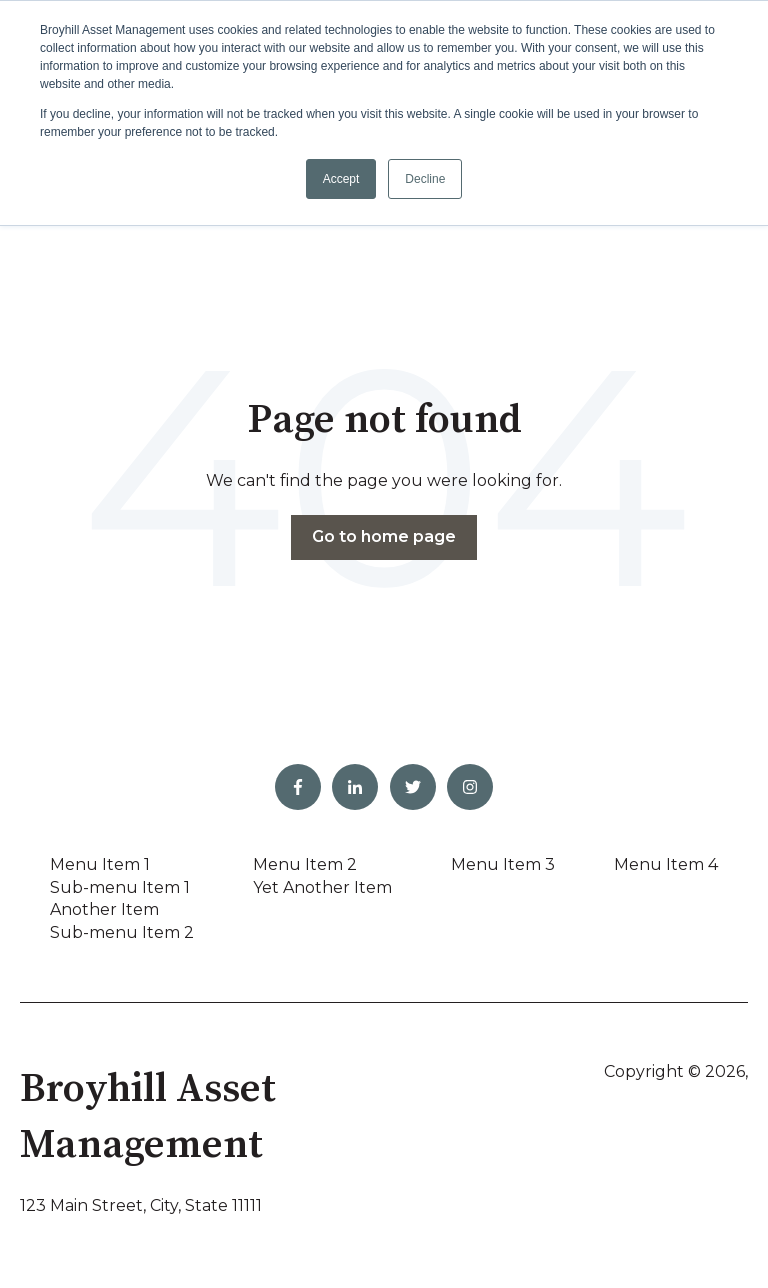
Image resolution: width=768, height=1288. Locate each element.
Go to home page (384, 536)
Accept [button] (341, 179)
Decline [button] (425, 179)
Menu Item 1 (100, 864)
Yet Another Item (322, 887)
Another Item (104, 909)
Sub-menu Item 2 (122, 932)
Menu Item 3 (503, 864)
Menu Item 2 (305, 864)
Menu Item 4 (666, 864)
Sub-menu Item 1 (120, 887)
